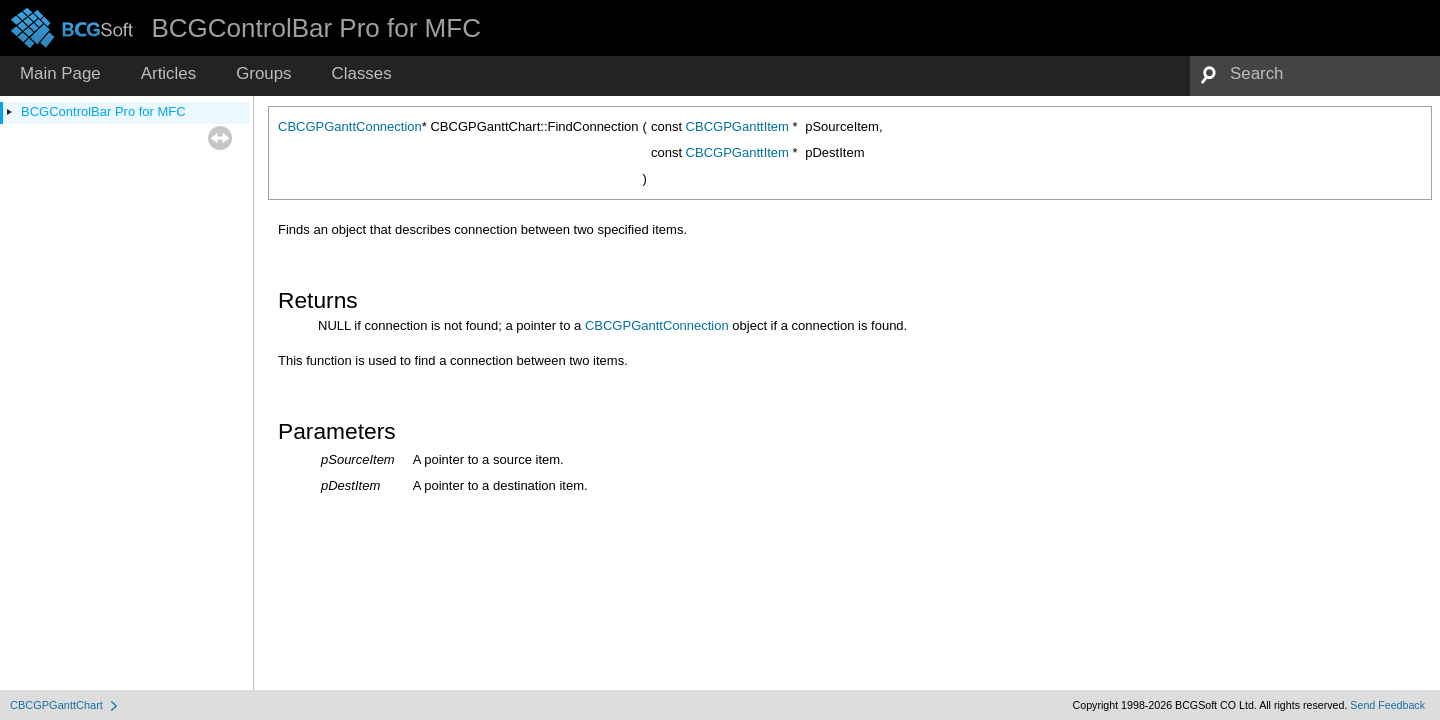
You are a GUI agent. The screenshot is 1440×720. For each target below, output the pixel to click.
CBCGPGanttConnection (350, 126)
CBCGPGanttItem (737, 126)
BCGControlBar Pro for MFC (103, 111)
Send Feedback (1387, 705)
